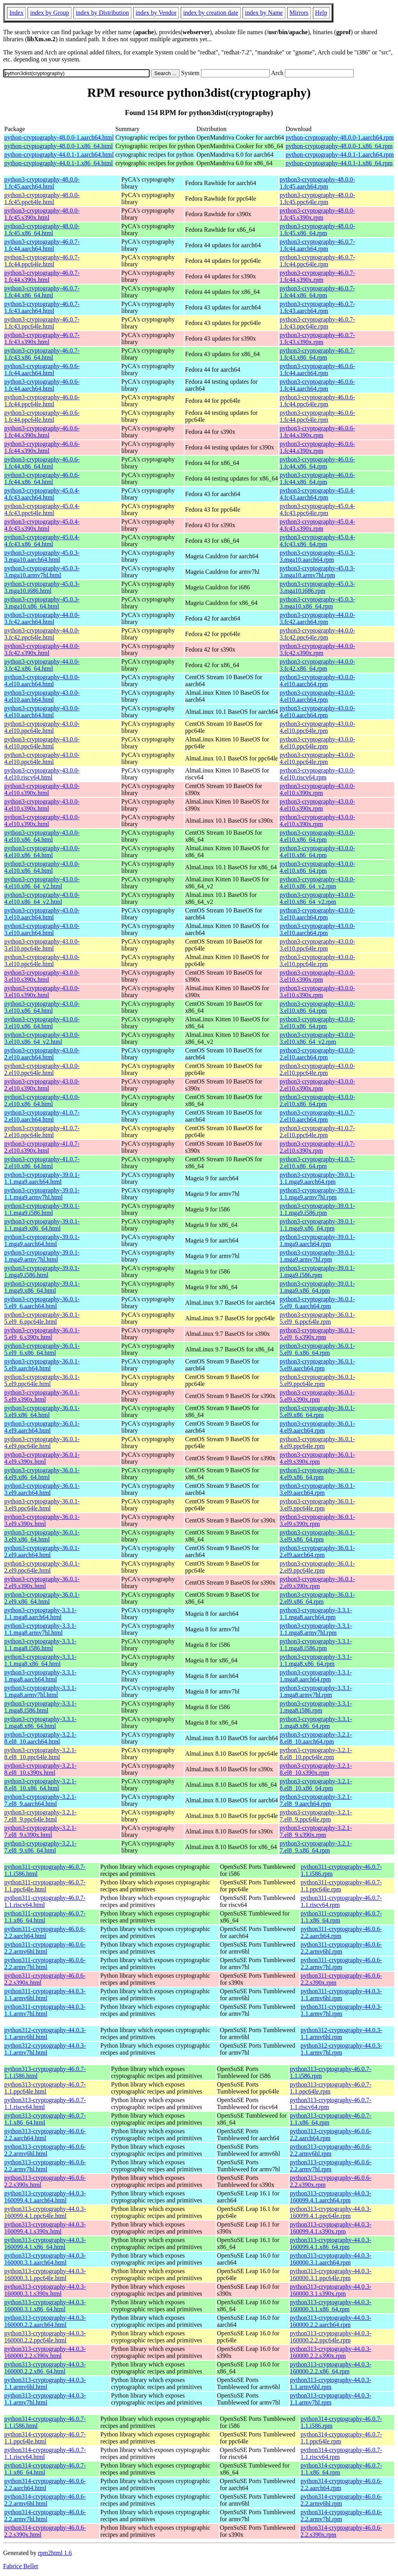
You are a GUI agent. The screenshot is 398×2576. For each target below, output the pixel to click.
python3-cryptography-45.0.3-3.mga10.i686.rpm (317, 587)
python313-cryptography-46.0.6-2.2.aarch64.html (45, 2134)
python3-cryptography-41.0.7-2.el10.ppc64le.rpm (317, 1131)
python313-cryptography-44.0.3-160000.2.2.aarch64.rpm (331, 2321)
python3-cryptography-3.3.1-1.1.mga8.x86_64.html (40, 1660)
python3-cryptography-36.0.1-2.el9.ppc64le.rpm (317, 1567)
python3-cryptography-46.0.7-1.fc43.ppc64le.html (42, 323)
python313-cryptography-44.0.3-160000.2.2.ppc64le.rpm (331, 2337)
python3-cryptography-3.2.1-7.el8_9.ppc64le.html (40, 1816)
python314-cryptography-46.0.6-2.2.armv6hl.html (45, 2500)
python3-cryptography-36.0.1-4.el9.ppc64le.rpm (317, 1442)
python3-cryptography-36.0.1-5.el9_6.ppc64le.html (42, 1318)
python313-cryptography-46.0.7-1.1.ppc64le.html (45, 2088)
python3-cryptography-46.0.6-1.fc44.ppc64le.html (42, 400)
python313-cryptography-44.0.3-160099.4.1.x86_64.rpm (331, 2243)
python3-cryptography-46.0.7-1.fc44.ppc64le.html (42, 260)
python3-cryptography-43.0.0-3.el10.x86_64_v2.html (42, 1038)
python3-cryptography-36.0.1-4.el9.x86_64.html (42, 1473)
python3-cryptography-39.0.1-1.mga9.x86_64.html (42, 1287)
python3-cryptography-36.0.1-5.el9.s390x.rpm (317, 1396)
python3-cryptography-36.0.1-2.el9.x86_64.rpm (317, 1598)
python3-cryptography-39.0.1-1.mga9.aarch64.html (42, 1240)
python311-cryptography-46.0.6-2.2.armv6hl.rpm (341, 1948)
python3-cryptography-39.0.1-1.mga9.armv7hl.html (42, 1256)
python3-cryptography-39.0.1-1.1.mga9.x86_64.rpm (317, 1225)
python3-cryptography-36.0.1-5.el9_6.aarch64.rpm (317, 1302)
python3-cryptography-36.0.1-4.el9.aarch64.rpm (317, 1427)
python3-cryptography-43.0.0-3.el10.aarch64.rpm (317, 914)
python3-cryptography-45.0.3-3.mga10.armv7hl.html (42, 571)
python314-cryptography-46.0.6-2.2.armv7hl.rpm (341, 2515)
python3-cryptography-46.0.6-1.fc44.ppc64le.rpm (317, 400)
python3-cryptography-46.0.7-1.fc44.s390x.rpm (317, 276)
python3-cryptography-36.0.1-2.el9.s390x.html (42, 1582)
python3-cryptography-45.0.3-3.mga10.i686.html (42, 587)
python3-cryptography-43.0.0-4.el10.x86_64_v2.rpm (317, 883)
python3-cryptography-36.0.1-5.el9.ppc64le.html (42, 1380)
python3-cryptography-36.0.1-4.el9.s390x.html (42, 1458)
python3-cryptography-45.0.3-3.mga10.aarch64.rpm (317, 556)
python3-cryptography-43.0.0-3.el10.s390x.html (42, 976)
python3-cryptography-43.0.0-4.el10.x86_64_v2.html (42, 883)
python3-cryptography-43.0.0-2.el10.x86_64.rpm (317, 1100)
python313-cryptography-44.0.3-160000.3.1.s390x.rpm (331, 2290)
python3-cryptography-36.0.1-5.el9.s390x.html (42, 1396)
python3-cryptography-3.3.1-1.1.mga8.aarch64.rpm (315, 1613)
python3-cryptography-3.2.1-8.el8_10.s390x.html (40, 1769)
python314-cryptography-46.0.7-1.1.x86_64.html (45, 2469)
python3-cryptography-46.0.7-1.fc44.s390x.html (42, 276)
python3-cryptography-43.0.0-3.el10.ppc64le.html (42, 945)
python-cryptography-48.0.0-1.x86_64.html (58, 146)
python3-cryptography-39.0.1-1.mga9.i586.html (42, 1271)
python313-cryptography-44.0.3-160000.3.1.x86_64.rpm (331, 2305)
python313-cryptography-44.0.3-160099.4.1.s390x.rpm (331, 2228)
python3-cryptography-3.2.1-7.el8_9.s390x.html (40, 1831)
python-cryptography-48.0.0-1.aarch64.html (59, 137)
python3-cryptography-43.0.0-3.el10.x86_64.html (42, 1007)
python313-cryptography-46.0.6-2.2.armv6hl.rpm (331, 2150)
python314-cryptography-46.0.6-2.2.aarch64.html (45, 2484)
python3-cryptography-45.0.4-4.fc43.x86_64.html (42, 540)
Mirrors (299, 12)
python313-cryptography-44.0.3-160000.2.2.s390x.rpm (331, 2352)
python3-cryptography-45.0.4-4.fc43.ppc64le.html (42, 509)
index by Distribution (102, 12)
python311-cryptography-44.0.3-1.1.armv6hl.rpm (341, 1994)
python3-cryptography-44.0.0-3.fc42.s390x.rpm (317, 649)
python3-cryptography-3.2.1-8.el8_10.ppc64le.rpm (315, 1753)
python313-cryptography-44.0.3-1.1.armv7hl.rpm (331, 2399)
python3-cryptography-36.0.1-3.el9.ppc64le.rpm (317, 1505)
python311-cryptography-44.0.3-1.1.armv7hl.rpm (341, 2010)
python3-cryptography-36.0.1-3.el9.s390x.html (42, 1520)
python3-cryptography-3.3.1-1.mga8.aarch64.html (40, 1676)
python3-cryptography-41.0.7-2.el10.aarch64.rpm (317, 1116)
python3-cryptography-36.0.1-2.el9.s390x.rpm (317, 1582)
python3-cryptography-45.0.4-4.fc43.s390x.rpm (317, 525)
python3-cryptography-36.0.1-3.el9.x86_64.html (42, 1536)
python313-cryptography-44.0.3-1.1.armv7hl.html (45, 2399)
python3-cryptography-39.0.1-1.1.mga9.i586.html (42, 1209)
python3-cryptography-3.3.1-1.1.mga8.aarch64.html (40, 1613)
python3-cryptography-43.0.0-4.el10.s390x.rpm (317, 789)
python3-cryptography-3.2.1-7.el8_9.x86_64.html (40, 1847)
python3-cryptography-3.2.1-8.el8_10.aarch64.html (40, 1738)
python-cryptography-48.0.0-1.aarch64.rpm (340, 137)
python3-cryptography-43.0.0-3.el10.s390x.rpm (317, 976)
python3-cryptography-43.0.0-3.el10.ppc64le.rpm (317, 945)
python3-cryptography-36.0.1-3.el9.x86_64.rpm (317, 1536)
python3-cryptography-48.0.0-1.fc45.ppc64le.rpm (317, 198)
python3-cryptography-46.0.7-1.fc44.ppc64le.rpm (317, 260)
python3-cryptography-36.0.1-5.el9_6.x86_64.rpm (317, 1349)
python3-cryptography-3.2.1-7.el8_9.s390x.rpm (315, 1831)
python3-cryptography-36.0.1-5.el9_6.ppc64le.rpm (317, 1318)
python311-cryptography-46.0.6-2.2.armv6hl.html (45, 1948)
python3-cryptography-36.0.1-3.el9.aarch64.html (42, 1489)
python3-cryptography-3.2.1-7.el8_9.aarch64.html (40, 1800)
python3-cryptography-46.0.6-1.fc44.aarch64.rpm (317, 369)
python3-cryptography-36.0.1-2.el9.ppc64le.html (42, 1567)
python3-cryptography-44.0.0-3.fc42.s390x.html (42, 649)
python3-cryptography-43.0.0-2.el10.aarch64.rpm (317, 1054)
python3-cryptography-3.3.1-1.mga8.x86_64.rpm (315, 1722)
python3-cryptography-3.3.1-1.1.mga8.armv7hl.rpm (315, 1629)
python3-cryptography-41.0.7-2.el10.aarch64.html (42, 1116)
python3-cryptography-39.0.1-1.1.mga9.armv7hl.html (42, 1194)
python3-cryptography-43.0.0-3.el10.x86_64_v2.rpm (317, 1038)
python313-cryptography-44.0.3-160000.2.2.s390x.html (45, 2352)
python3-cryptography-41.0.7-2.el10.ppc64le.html (42, 1131)
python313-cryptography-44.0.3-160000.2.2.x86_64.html (45, 2368)
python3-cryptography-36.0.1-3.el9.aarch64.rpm (317, 1489)
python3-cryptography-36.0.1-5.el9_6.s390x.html (42, 1333)
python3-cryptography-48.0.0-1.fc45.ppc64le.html (42, 198)
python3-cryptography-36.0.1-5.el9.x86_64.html (42, 1411)
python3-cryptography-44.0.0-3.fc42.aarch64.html (42, 618)
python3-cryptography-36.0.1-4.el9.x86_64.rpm (317, 1473)
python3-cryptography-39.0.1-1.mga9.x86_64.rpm (317, 1287)
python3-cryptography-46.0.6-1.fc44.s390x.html (42, 432)
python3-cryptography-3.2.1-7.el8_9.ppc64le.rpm (315, 1816)
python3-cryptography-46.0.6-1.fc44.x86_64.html (42, 463)
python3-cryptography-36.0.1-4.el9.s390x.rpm (317, 1458)
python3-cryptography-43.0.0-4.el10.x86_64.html (42, 836)
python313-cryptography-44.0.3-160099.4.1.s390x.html (45, 2228)
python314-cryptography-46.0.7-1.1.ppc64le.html (45, 2438)
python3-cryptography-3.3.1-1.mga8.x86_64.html (40, 1722)
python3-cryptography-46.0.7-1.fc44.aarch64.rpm (317, 245)
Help (321, 12)
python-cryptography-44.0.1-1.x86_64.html (58, 163)
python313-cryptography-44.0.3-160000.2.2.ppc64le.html (45, 2337)
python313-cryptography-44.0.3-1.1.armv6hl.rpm (331, 2383)
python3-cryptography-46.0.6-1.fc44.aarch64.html (42, 369)
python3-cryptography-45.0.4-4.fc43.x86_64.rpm (317, 540)
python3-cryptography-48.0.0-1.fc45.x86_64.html (42, 229)
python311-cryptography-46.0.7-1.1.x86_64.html (45, 1917)
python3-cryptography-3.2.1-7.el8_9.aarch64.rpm (315, 1800)
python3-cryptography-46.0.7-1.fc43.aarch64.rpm (317, 307)
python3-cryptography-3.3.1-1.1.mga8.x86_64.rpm (315, 1660)
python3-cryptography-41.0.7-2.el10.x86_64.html (42, 1162)
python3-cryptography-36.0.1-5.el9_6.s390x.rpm (317, 1333)
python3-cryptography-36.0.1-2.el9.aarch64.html (42, 1551)
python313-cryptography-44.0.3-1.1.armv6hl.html (45, 2383)
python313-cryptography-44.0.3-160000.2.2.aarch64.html (45, 2321)
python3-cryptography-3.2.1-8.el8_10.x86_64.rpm (315, 1784)
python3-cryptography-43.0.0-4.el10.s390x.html (42, 789)
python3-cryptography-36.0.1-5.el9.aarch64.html (42, 1365)
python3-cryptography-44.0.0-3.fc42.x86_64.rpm (317, 665)
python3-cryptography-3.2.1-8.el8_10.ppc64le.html (40, 1753)
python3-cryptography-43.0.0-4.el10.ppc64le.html (42, 727)
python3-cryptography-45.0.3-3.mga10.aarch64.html (42, 556)
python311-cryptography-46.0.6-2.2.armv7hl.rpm (341, 1963)
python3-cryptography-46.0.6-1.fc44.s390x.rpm (317, 432)
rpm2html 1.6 (55, 2553)
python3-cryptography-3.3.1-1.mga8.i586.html (40, 1707)
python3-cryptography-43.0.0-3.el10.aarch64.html (42, 914)
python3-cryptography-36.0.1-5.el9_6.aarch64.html (42, 1302)
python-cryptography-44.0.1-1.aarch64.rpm (340, 154)
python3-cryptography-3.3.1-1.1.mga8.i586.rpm (315, 1645)
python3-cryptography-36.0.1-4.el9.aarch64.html (42, 1427)
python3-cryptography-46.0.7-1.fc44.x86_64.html (42, 292)
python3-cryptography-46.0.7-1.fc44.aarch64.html (42, 245)
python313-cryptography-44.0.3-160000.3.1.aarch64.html (45, 2259)
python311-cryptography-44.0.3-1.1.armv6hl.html (45, 1994)
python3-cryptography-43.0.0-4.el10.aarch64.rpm (317, 680)
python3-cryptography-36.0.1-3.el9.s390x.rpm (317, 1520)
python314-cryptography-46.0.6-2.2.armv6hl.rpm (341, 2500)
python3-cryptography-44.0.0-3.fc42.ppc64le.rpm (317, 634)
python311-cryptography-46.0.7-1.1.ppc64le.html (45, 1886)
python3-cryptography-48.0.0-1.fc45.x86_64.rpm (317, 229)
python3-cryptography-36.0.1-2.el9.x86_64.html (42, 1598)
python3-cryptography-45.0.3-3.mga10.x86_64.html (42, 603)
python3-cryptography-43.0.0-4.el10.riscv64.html (42, 774)
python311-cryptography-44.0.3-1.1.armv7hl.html (45, 2010)
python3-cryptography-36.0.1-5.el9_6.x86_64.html (42, 1349)
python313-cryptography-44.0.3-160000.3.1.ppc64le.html (45, 2274)
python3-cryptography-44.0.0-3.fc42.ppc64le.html (42, 634)
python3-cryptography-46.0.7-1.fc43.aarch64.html (42, 307)
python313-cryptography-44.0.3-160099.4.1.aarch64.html (45, 2197)
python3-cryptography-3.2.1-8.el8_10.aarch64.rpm (315, 1738)
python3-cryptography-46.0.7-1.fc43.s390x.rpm (317, 338)
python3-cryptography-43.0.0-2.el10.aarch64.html (42, 1054)
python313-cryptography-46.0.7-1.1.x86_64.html (45, 2119)
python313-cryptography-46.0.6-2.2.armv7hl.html (45, 2165)
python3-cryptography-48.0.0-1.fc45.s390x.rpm (317, 214)
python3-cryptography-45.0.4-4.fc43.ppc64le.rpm (317, 509)
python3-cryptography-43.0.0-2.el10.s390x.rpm (317, 1085)
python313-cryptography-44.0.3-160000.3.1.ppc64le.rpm (331, 2274)
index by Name (264, 12)
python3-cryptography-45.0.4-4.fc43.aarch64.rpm (317, 494)
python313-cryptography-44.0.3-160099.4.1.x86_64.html (45, 2243)
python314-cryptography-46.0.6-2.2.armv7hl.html (45, 2515)
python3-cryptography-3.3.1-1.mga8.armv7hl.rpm (315, 1691)
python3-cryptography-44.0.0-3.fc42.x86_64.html (42, 665)
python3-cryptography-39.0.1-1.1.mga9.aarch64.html (42, 1178)
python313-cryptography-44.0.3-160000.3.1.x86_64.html (45, 2305)
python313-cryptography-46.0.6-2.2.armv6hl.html (45, 2150)
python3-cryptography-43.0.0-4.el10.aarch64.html (42, 680)
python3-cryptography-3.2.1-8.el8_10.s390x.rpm (315, 1769)
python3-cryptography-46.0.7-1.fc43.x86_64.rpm (317, 354)
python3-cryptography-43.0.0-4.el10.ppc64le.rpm (317, 727)
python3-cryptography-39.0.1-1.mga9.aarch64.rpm (317, 1240)
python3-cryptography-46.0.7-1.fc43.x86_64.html (42, 354)
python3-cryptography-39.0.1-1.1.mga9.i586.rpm (317, 1209)
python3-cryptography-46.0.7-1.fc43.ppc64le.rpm (317, 323)
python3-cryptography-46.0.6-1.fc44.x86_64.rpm (317, 463)
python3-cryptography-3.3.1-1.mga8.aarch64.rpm (315, 1676)
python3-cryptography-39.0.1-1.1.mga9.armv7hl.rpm (317, 1194)
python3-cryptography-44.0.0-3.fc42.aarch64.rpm (317, 618)
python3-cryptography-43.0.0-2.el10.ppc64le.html (42, 1069)
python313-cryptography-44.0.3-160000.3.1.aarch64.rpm (331, 2259)
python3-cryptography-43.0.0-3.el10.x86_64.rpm (317, 1007)
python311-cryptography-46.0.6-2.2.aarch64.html (45, 1932)
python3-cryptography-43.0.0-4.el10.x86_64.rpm (317, 836)
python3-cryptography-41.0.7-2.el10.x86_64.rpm (317, 1162)
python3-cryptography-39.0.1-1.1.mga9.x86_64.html (42, 1225)
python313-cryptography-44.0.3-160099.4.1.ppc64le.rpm (331, 2212)
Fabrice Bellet (20, 2566)
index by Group (49, 12)
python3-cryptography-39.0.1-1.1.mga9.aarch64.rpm (317, 1178)
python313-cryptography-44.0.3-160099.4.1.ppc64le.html (45, 2212)
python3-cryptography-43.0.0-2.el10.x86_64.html (42, 1100)
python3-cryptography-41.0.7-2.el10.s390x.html (42, 1147)
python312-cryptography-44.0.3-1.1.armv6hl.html (45, 2033)
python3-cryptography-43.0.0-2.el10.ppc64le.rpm (317, 1069)
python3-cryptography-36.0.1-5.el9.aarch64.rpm (317, 1365)
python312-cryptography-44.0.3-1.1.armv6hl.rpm (341, 2033)
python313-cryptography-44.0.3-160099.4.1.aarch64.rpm (331, 2197)
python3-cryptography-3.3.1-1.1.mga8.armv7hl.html (40, 1629)
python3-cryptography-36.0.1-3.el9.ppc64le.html (42, 1505)
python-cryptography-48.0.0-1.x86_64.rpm (339, 146)
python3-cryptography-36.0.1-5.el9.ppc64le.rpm (317, 1380)
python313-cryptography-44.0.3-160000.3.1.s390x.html (45, 2290)
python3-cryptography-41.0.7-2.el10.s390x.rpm (317, 1147)
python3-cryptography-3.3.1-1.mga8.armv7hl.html (40, 1691)
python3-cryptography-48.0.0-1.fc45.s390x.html (42, 214)
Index (16, 12)
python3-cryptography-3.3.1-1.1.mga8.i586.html (40, 1645)
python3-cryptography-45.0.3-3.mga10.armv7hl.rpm (317, 571)
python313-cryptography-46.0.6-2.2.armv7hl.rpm (331, 2165)
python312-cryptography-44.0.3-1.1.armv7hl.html (45, 2049)
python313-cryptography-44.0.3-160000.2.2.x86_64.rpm (331, 2368)
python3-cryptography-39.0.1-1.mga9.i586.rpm (317, 1271)
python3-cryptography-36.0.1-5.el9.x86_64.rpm (317, 1411)
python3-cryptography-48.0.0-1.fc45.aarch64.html (42, 183)
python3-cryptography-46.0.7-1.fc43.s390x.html (42, 338)
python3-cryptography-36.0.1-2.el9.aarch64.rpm (317, 1551)
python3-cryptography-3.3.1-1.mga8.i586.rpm (315, 1707)
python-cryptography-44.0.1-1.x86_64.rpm (339, 163)
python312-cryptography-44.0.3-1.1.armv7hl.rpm (341, 2049)
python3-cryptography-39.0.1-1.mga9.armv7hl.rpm (317, 1256)
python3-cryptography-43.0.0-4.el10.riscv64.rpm (317, 774)
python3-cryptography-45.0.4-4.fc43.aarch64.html (42, 494)
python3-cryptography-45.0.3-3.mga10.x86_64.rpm (317, 603)
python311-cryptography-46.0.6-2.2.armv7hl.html (45, 1963)
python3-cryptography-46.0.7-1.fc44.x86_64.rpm (317, 292)
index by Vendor (156, 12)
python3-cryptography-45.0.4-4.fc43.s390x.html (42, 525)
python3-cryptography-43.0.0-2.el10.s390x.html (42, 1085)
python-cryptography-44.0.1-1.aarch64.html (59, 154)
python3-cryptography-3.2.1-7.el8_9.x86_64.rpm (315, 1847)
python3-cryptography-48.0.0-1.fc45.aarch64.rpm (317, 183)
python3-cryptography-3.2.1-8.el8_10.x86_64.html (40, 1784)
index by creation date (210, 12)
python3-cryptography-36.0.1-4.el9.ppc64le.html (42, 1442)
